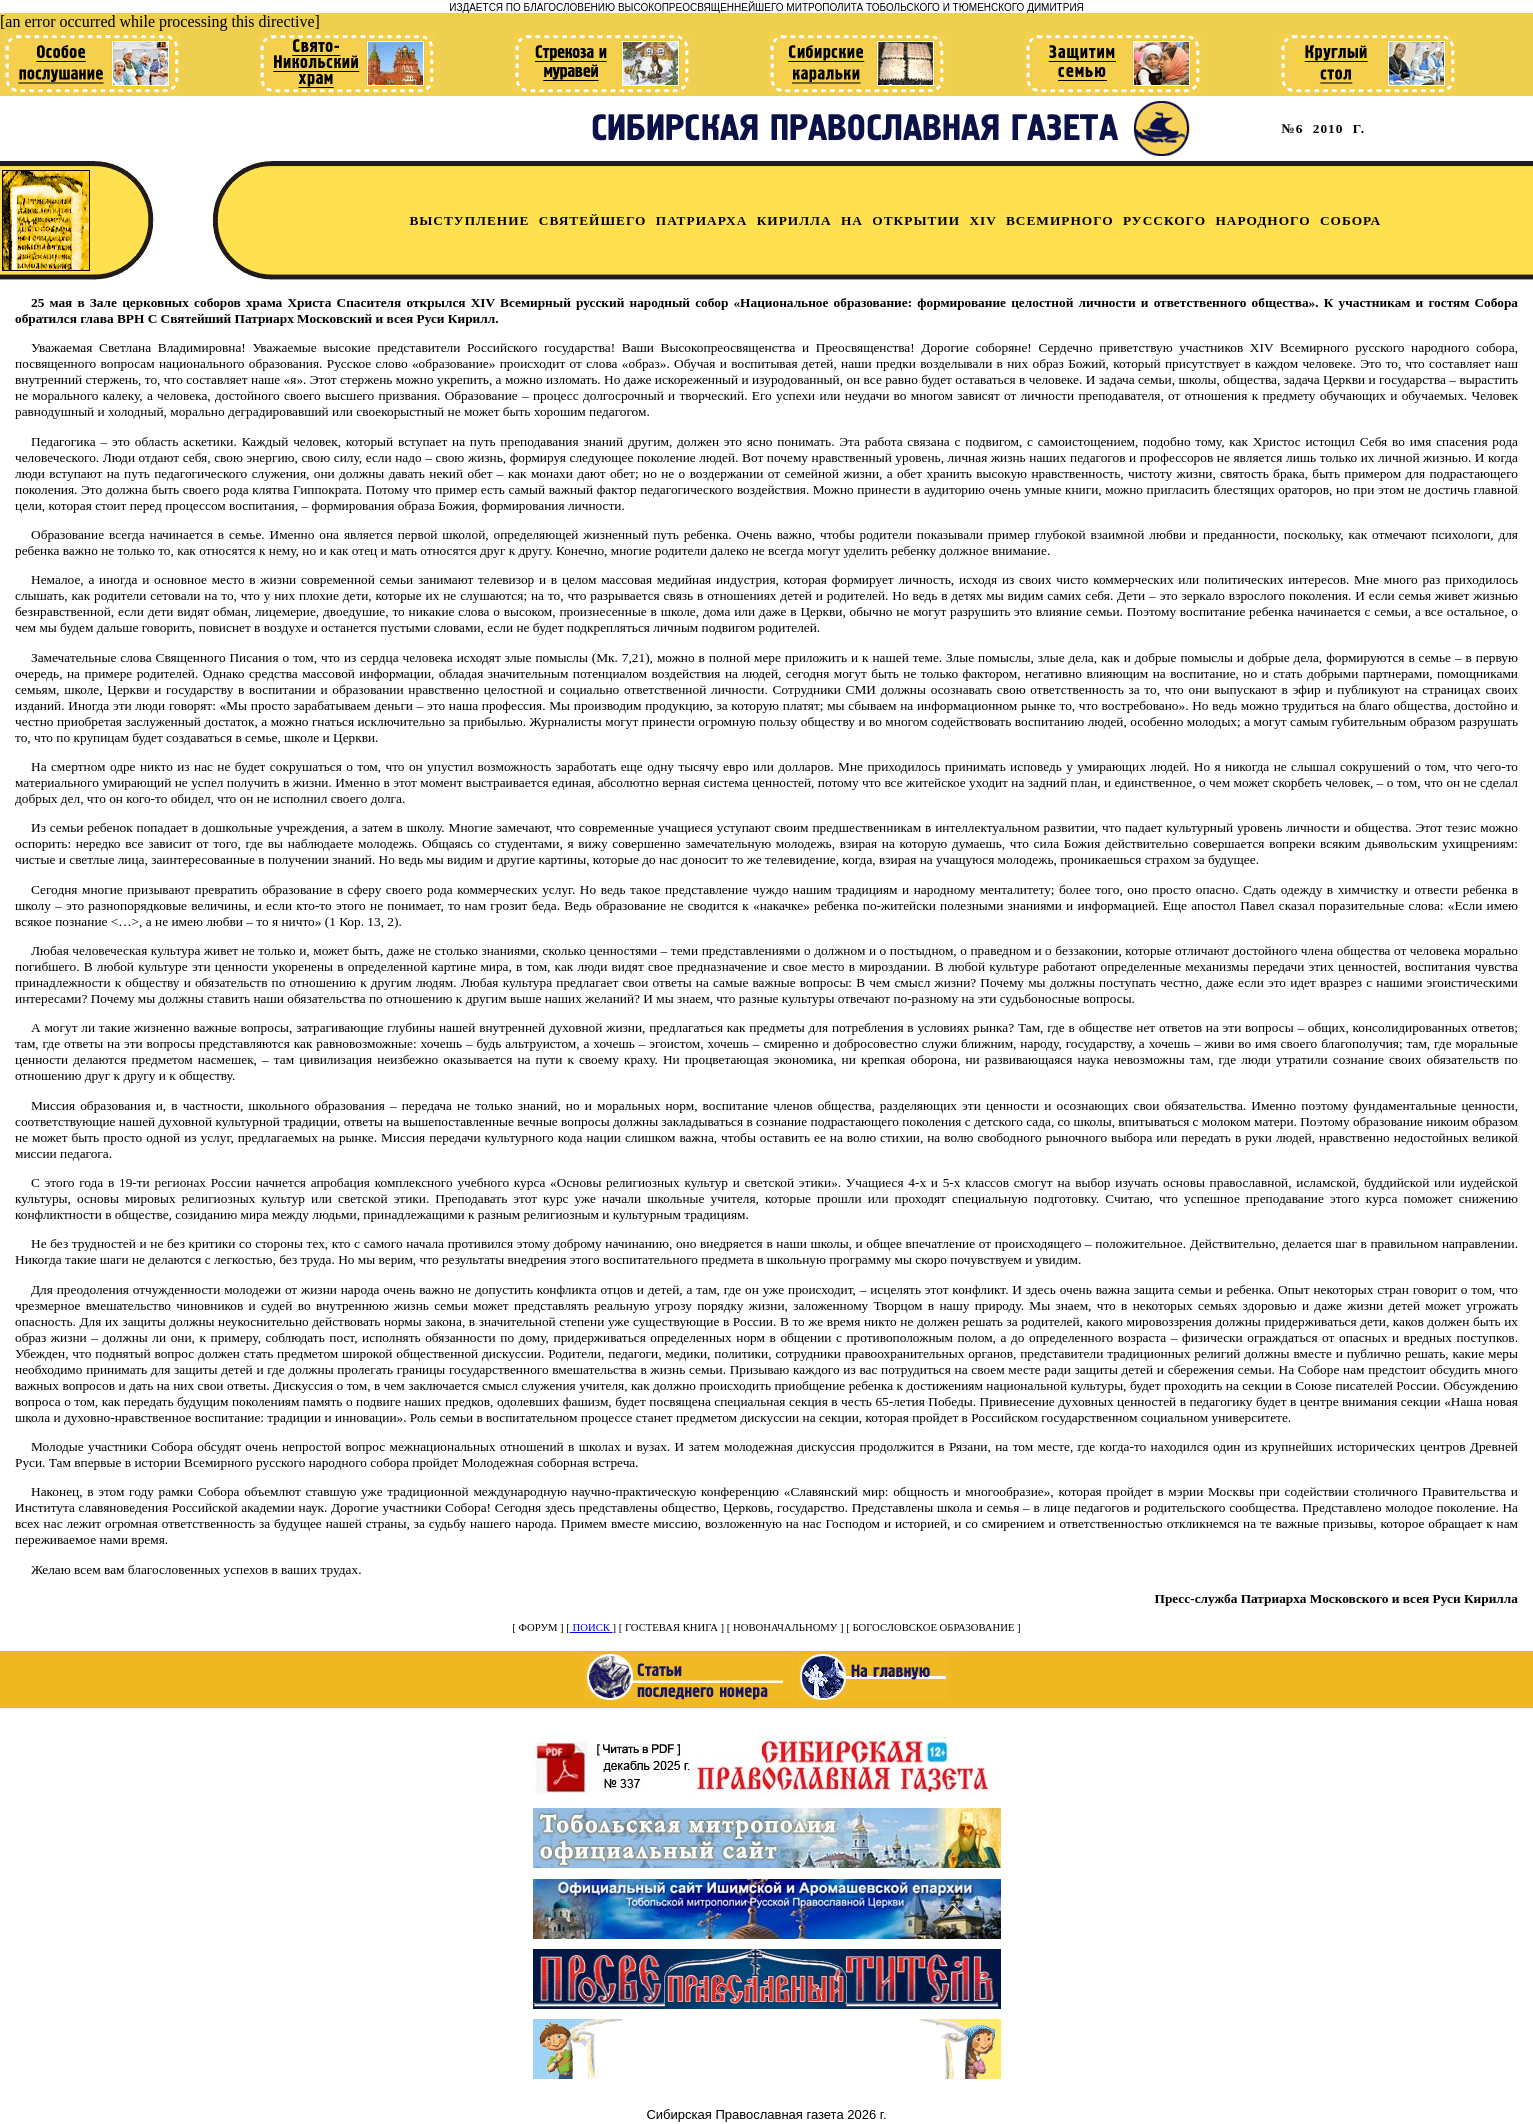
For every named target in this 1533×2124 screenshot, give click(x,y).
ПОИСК (591, 1627)
